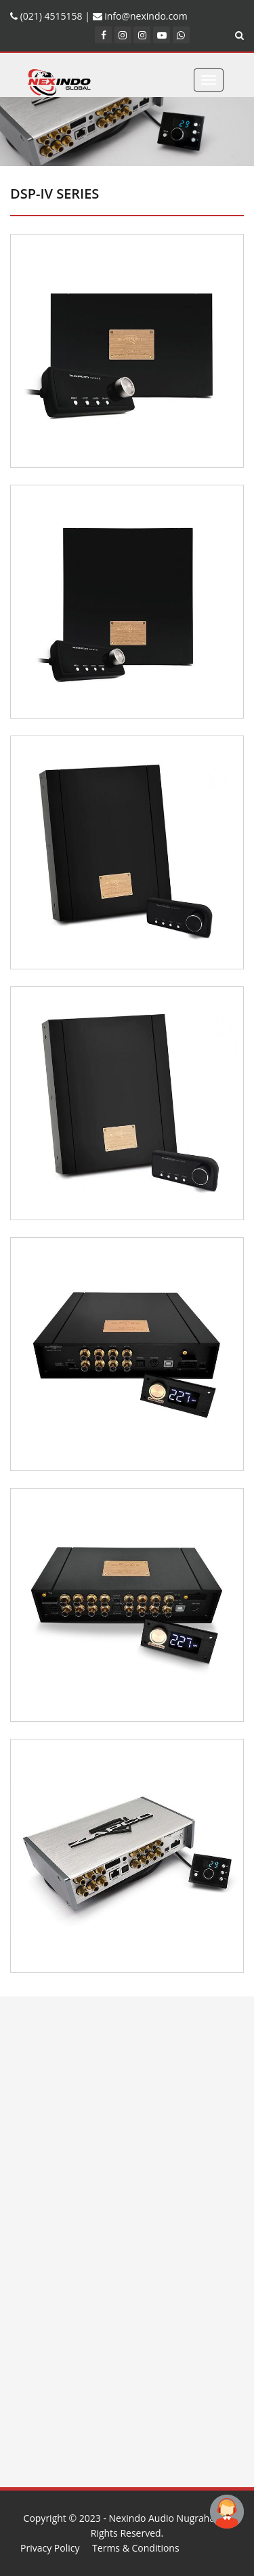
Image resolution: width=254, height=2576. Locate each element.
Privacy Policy (49, 2547)
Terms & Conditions (135, 2547)
